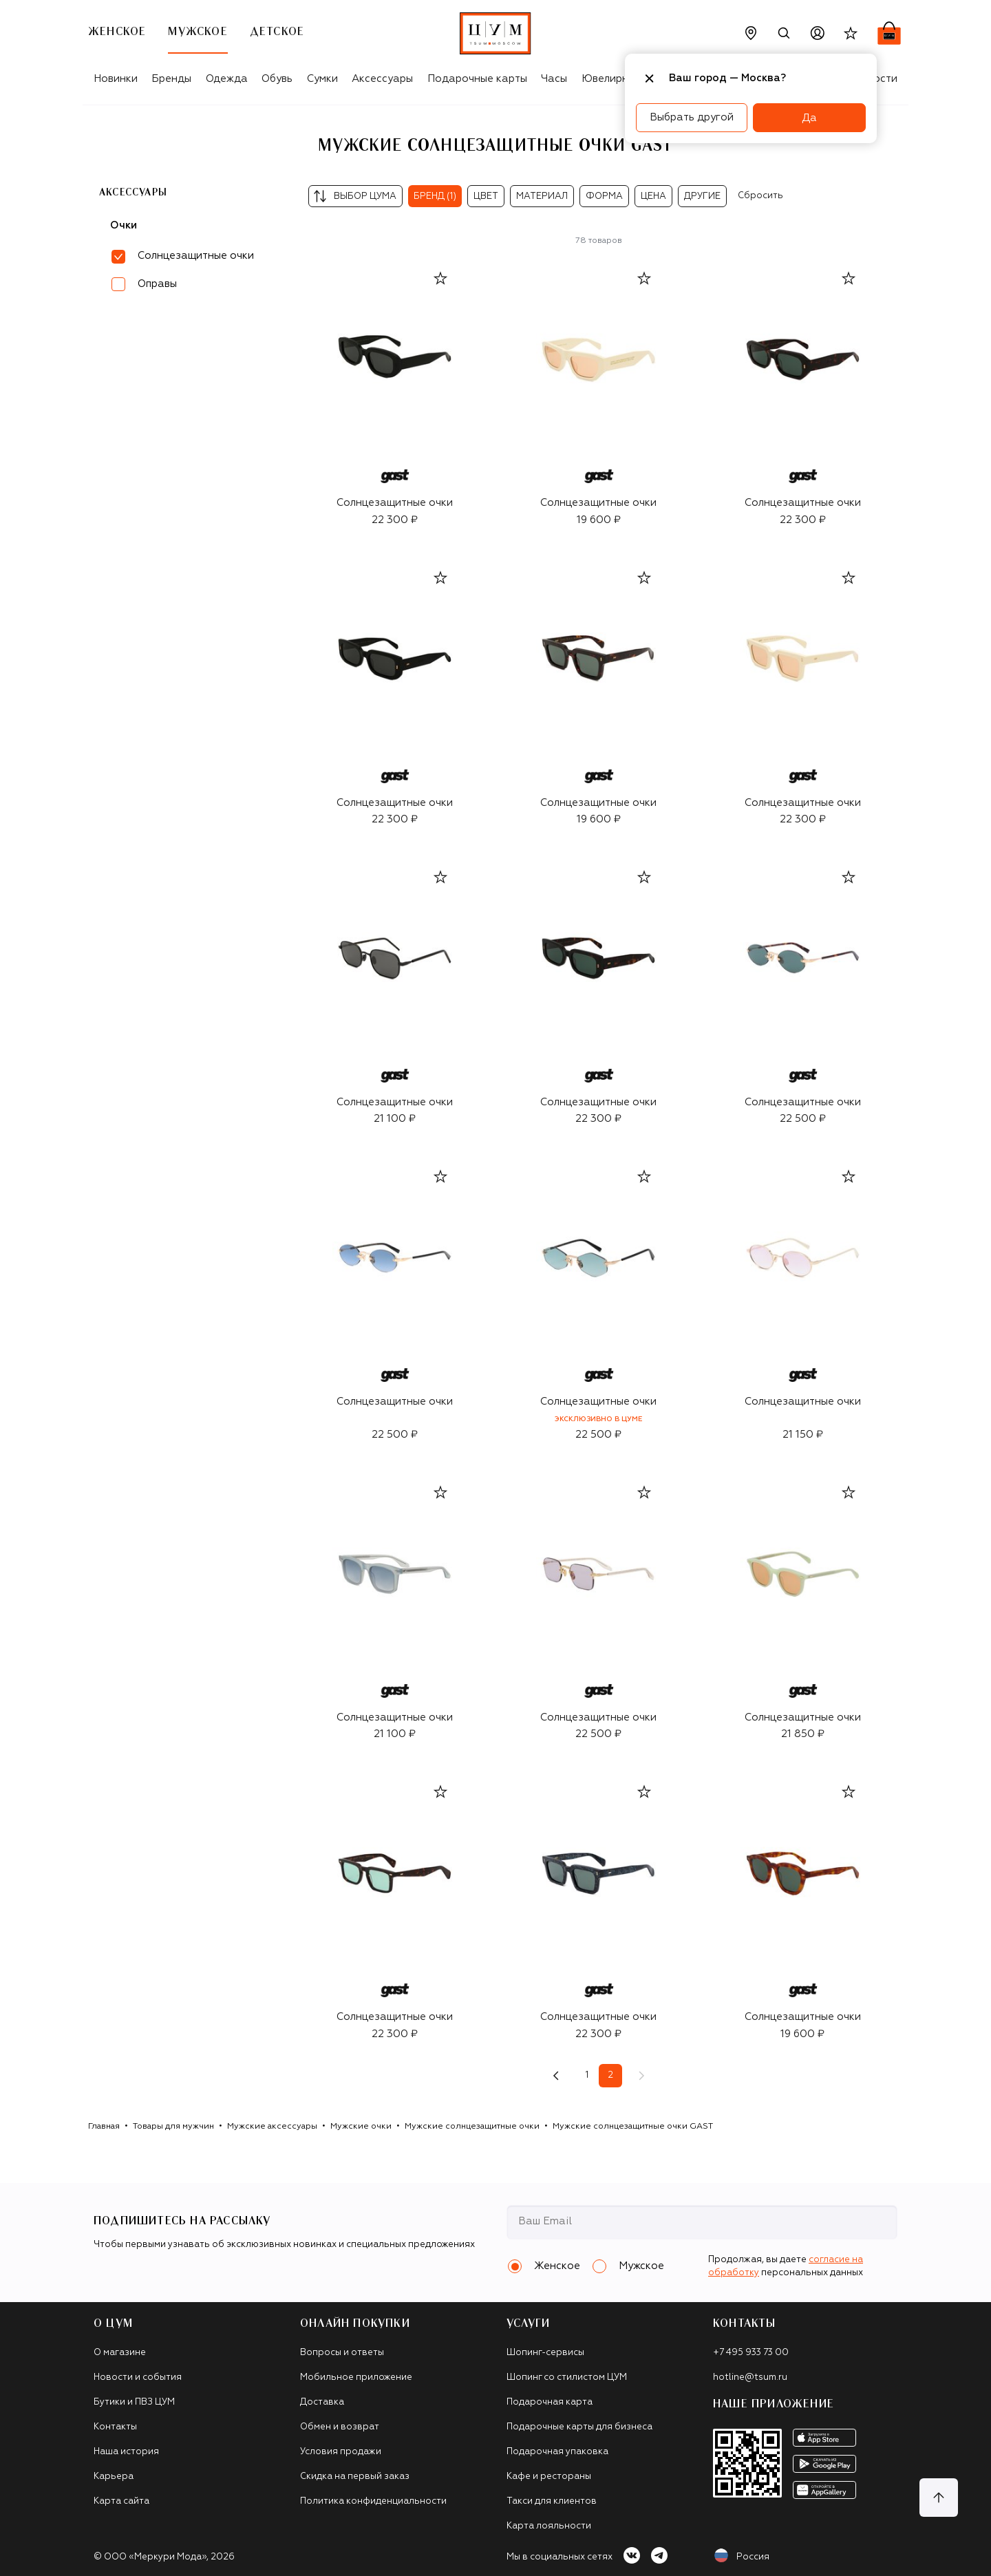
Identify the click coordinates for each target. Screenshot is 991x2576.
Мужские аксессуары (272, 2126)
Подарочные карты (477, 79)
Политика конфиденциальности (373, 2501)
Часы (554, 79)
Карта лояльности (549, 2526)
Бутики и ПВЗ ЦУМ (134, 2402)
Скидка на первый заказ (354, 2476)
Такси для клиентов (552, 2501)
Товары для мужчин (173, 2126)
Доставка (322, 2402)
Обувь (277, 79)
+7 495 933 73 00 (751, 2352)
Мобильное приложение (356, 2377)
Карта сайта (121, 2501)
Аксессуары (382, 79)
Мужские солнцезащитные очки (472, 2126)
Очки (123, 225)
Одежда (227, 79)
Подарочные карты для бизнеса (579, 2427)
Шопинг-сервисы (545, 2352)
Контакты (115, 2427)
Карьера (114, 2476)
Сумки (322, 79)
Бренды (171, 79)
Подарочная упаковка (557, 2451)
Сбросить (760, 195)
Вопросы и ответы (342, 2352)
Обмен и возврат (339, 2427)
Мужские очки (361, 2126)
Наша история (126, 2451)
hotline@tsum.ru (750, 2377)
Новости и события (138, 2377)
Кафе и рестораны (549, 2476)
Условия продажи (340, 2451)
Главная (104, 2126)
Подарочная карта (550, 2402)
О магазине (120, 2352)
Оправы (157, 284)
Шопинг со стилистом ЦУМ (567, 2377)
